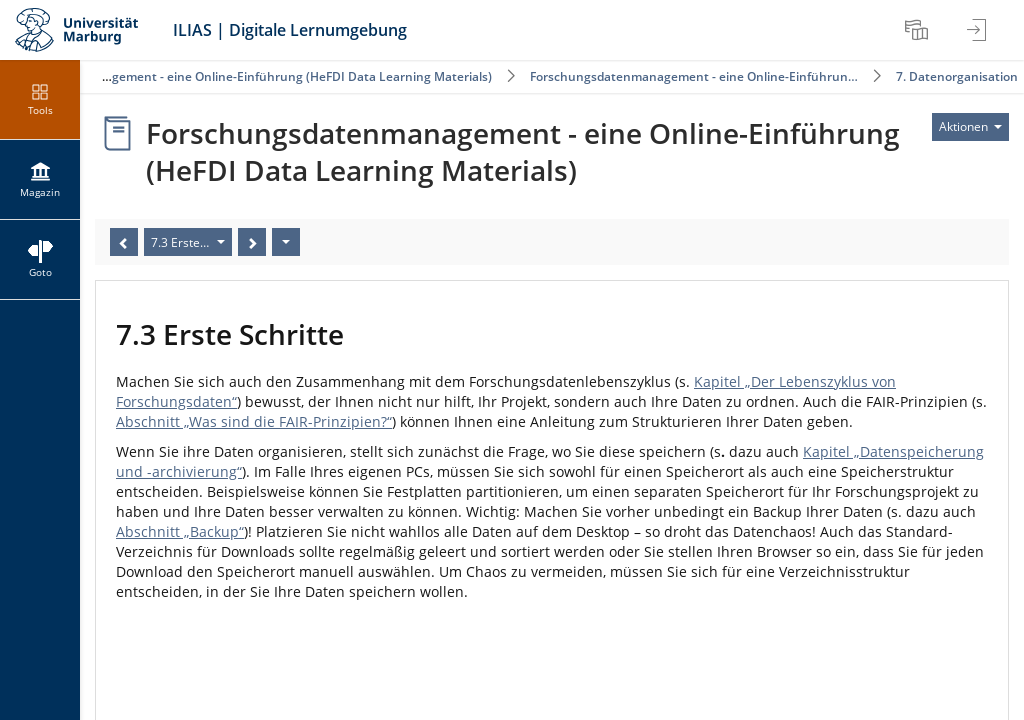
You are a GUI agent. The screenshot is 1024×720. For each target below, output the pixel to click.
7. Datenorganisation (957, 76)
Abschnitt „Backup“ (180, 531)
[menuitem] (919, 30)
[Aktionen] (286, 242)
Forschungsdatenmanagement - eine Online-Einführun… (694, 76)
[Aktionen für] (970, 127)
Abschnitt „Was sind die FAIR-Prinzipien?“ (254, 421)
